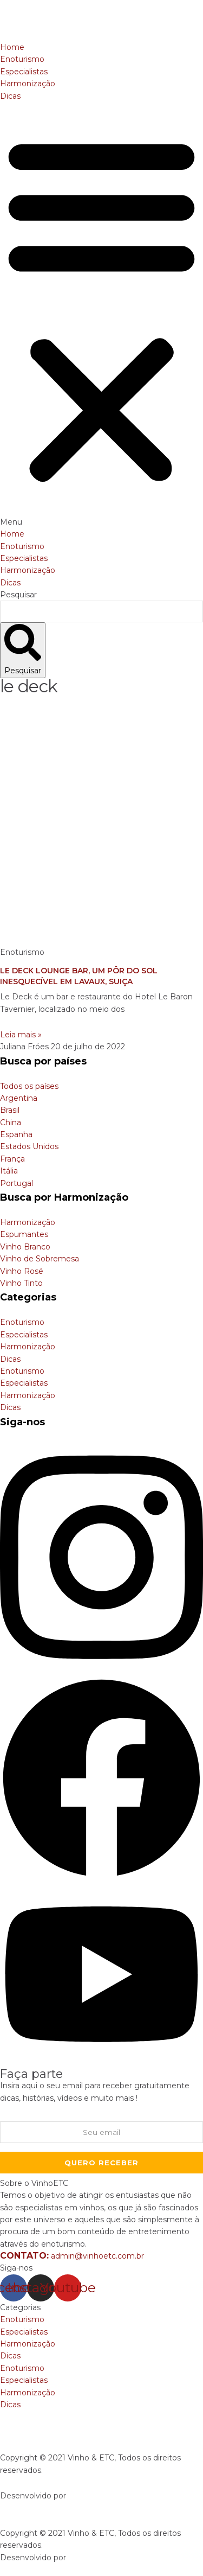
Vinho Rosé (21, 1271)
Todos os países (29, 1086)
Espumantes (24, 1234)
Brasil (9, 1110)
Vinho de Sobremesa (39, 1259)
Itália (9, 1171)
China (10, 1122)
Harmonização (27, 83)
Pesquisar (18, 595)
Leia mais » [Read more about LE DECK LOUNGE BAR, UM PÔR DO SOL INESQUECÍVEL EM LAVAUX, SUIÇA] (21, 1035)
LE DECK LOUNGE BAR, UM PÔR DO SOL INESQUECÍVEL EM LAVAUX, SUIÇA (79, 976)
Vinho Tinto (21, 1283)
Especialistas (24, 71)
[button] (101, 315)
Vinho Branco (25, 1247)
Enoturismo (22, 59)
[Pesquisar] (22, 650)
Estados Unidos (29, 1146)
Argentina (18, 1098)
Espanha (16, 1134)
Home (12, 47)
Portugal (16, 1183)
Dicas (10, 96)
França (12, 1159)
